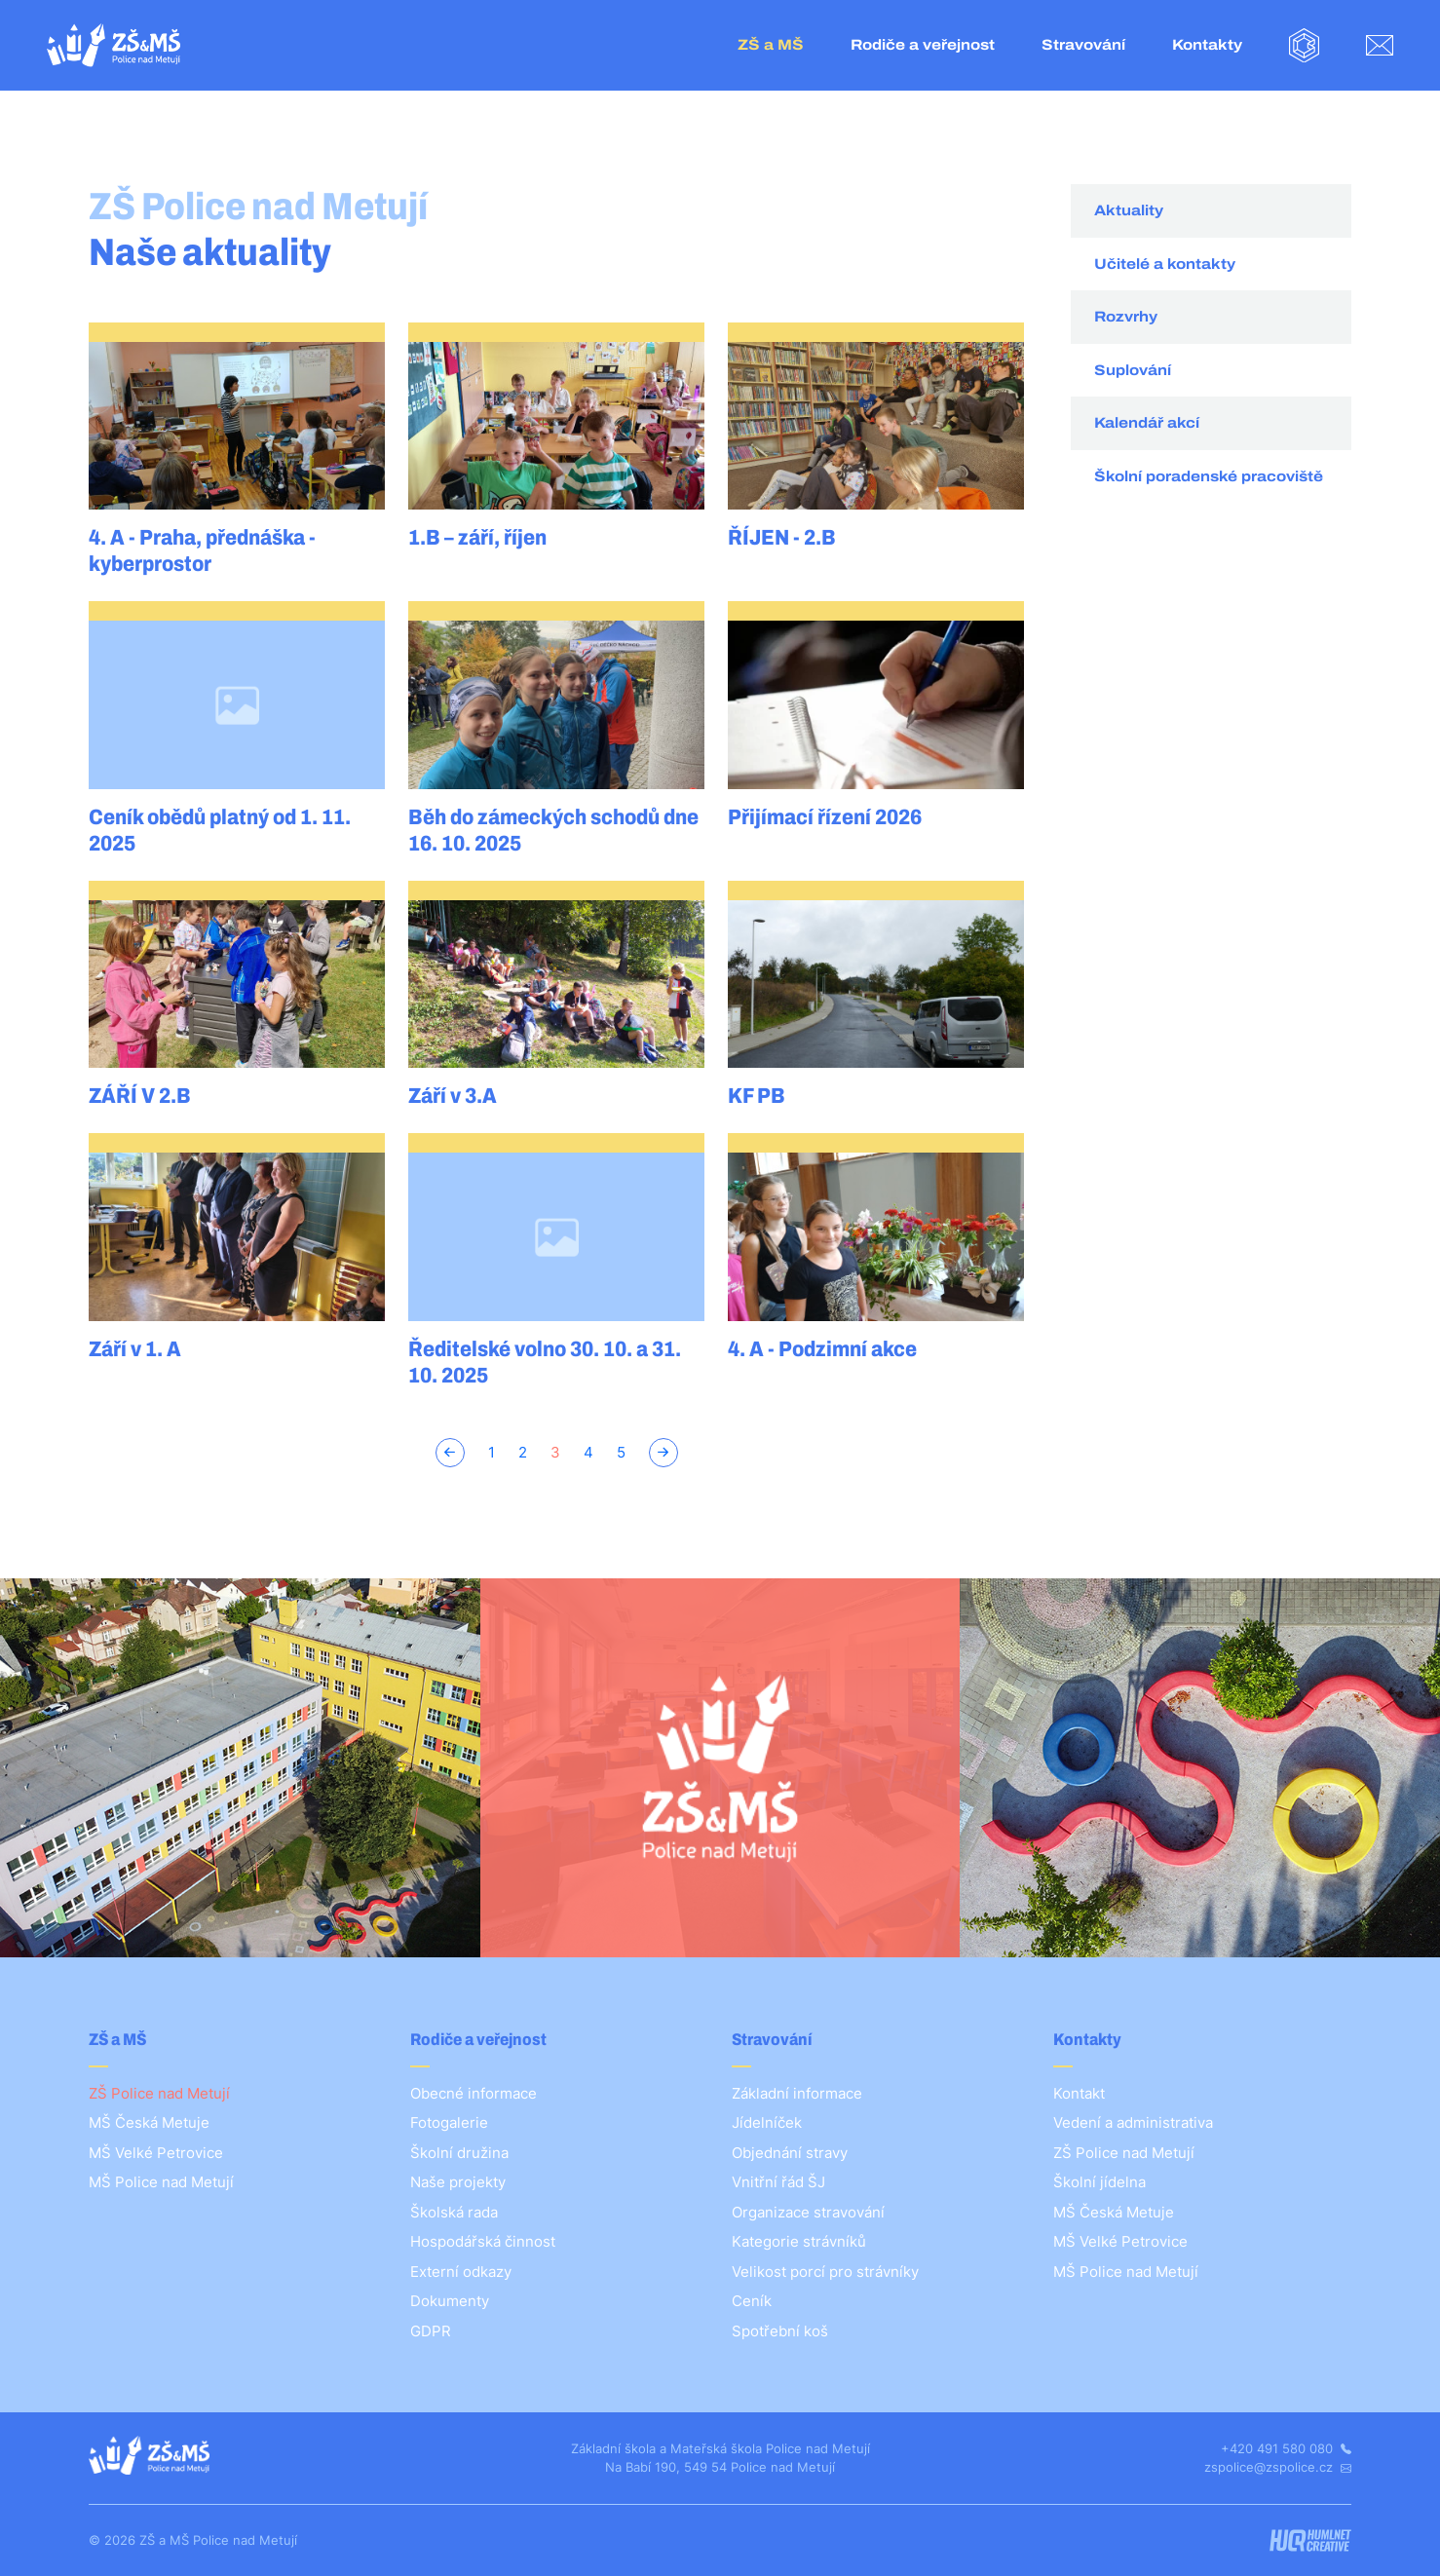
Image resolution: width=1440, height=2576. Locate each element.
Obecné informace (473, 2093)
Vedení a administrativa (1133, 2122)
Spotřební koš (780, 2331)
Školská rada (454, 2212)
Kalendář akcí (1146, 423)
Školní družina (459, 2152)
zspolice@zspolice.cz (1277, 2467)
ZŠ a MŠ (771, 45)
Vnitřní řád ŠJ (778, 2182)
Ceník (752, 2301)
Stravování (1083, 45)
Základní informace (797, 2093)
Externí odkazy (461, 2271)
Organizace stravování (808, 2212)
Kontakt (1079, 2093)
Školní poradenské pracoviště (1208, 476)
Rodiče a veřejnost (923, 45)
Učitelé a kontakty (1164, 264)
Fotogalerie (449, 2122)
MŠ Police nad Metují (161, 2182)
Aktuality (1128, 210)
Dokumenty (449, 2301)
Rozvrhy (1125, 316)
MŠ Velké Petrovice (156, 2152)
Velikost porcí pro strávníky (825, 2271)
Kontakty (1207, 45)
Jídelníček (767, 2122)
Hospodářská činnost (482, 2241)
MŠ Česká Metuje (149, 2122)
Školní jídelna (1099, 2182)
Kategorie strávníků (799, 2241)
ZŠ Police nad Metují (159, 2093)
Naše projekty (458, 2182)
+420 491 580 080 (1286, 2448)
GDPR (430, 2331)
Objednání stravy (790, 2152)
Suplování (1132, 370)
